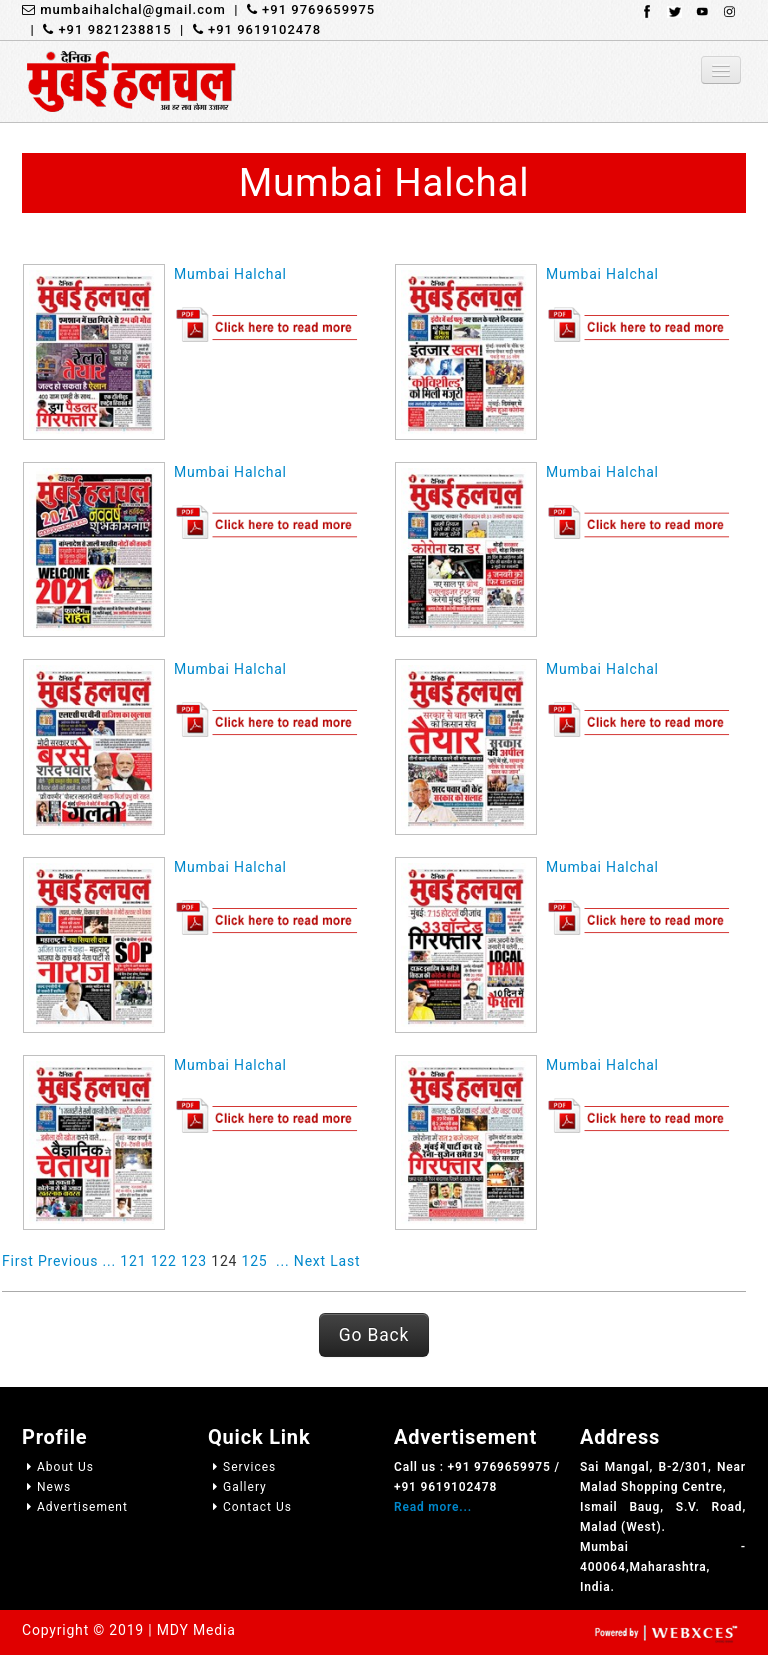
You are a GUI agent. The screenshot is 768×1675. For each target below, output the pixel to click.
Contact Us (250, 1507)
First (18, 1261)
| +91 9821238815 (97, 29)
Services (242, 1467)
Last (345, 1261)
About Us (58, 1467)
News (46, 1487)
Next (310, 1261)
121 (133, 1261)
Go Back (374, 1335)
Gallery (237, 1487)
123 (194, 1261)
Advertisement (75, 1507)
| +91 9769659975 (301, 9)
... (109, 1261)
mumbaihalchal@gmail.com (124, 9)
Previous (68, 1261)
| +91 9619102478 (247, 29)
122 (164, 1261)
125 (255, 1261)
